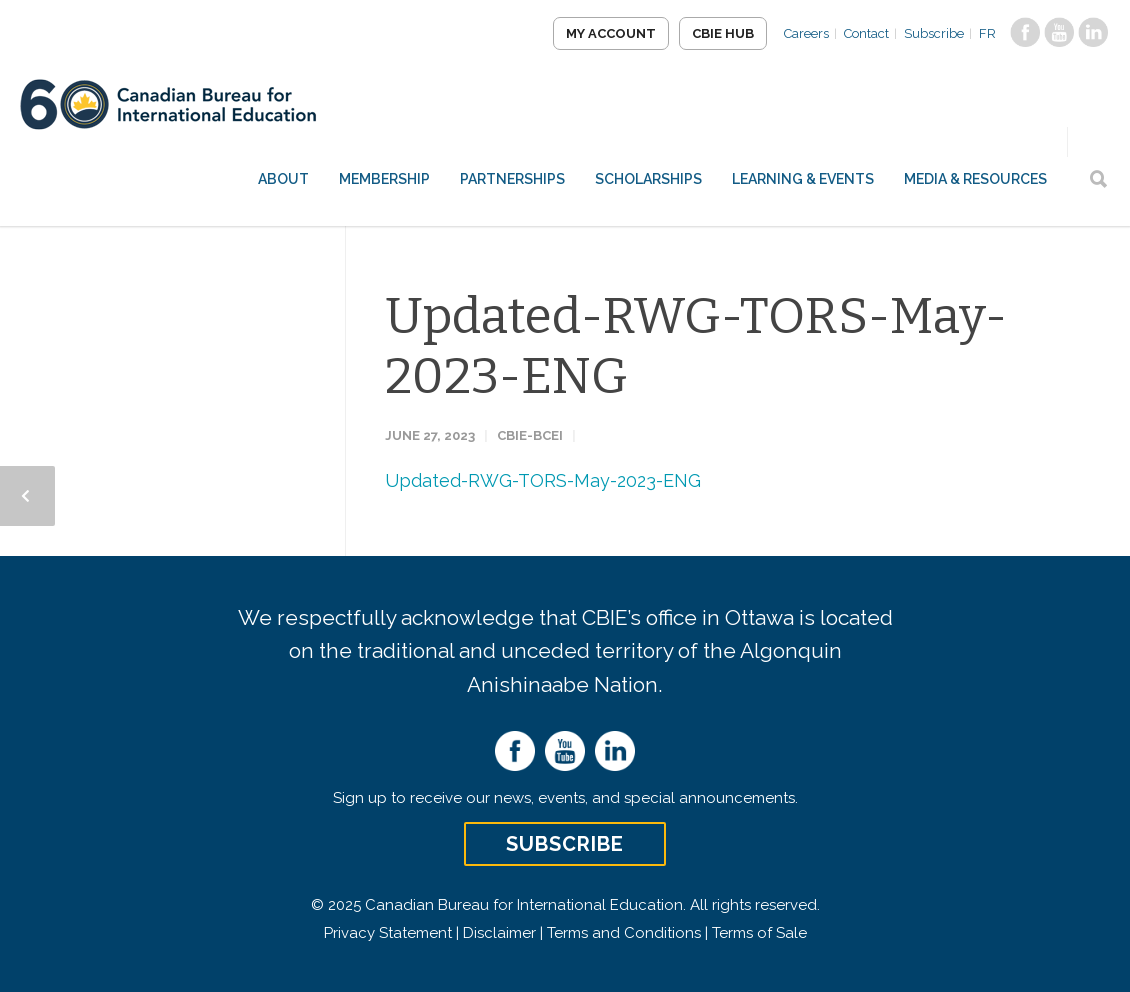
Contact (866, 33)
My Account (611, 33)
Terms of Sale (759, 933)
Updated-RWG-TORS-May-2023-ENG (543, 480)
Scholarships (648, 179)
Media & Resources (975, 179)
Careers (806, 33)
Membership (384, 179)
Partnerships (512, 179)
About (283, 179)
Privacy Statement (388, 933)
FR (987, 33)
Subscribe (934, 33)
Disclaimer (499, 933)
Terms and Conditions (624, 933)
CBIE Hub (723, 33)
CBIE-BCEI (530, 435)
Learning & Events (803, 179)
